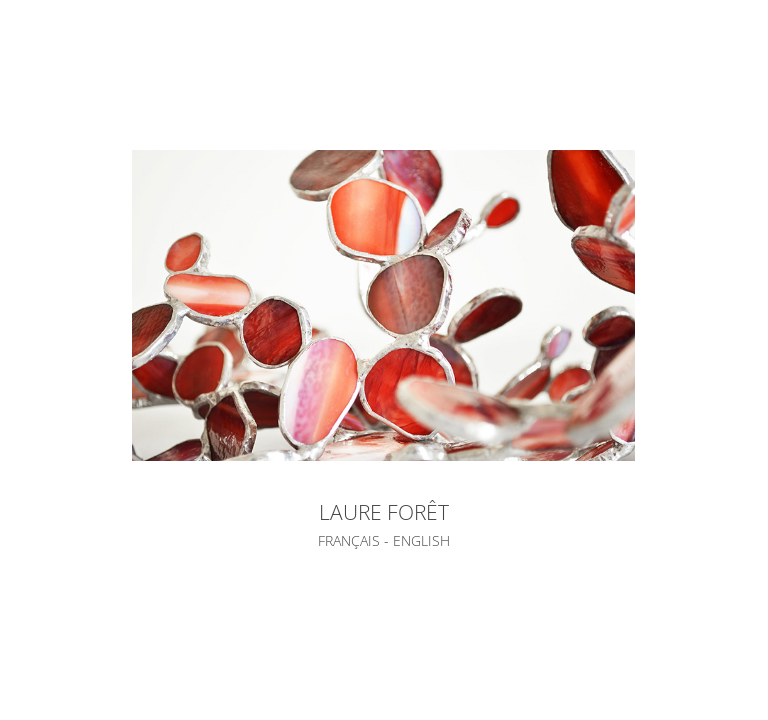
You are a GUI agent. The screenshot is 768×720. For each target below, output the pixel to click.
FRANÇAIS (349, 540)
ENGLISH (421, 540)
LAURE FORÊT (384, 512)
